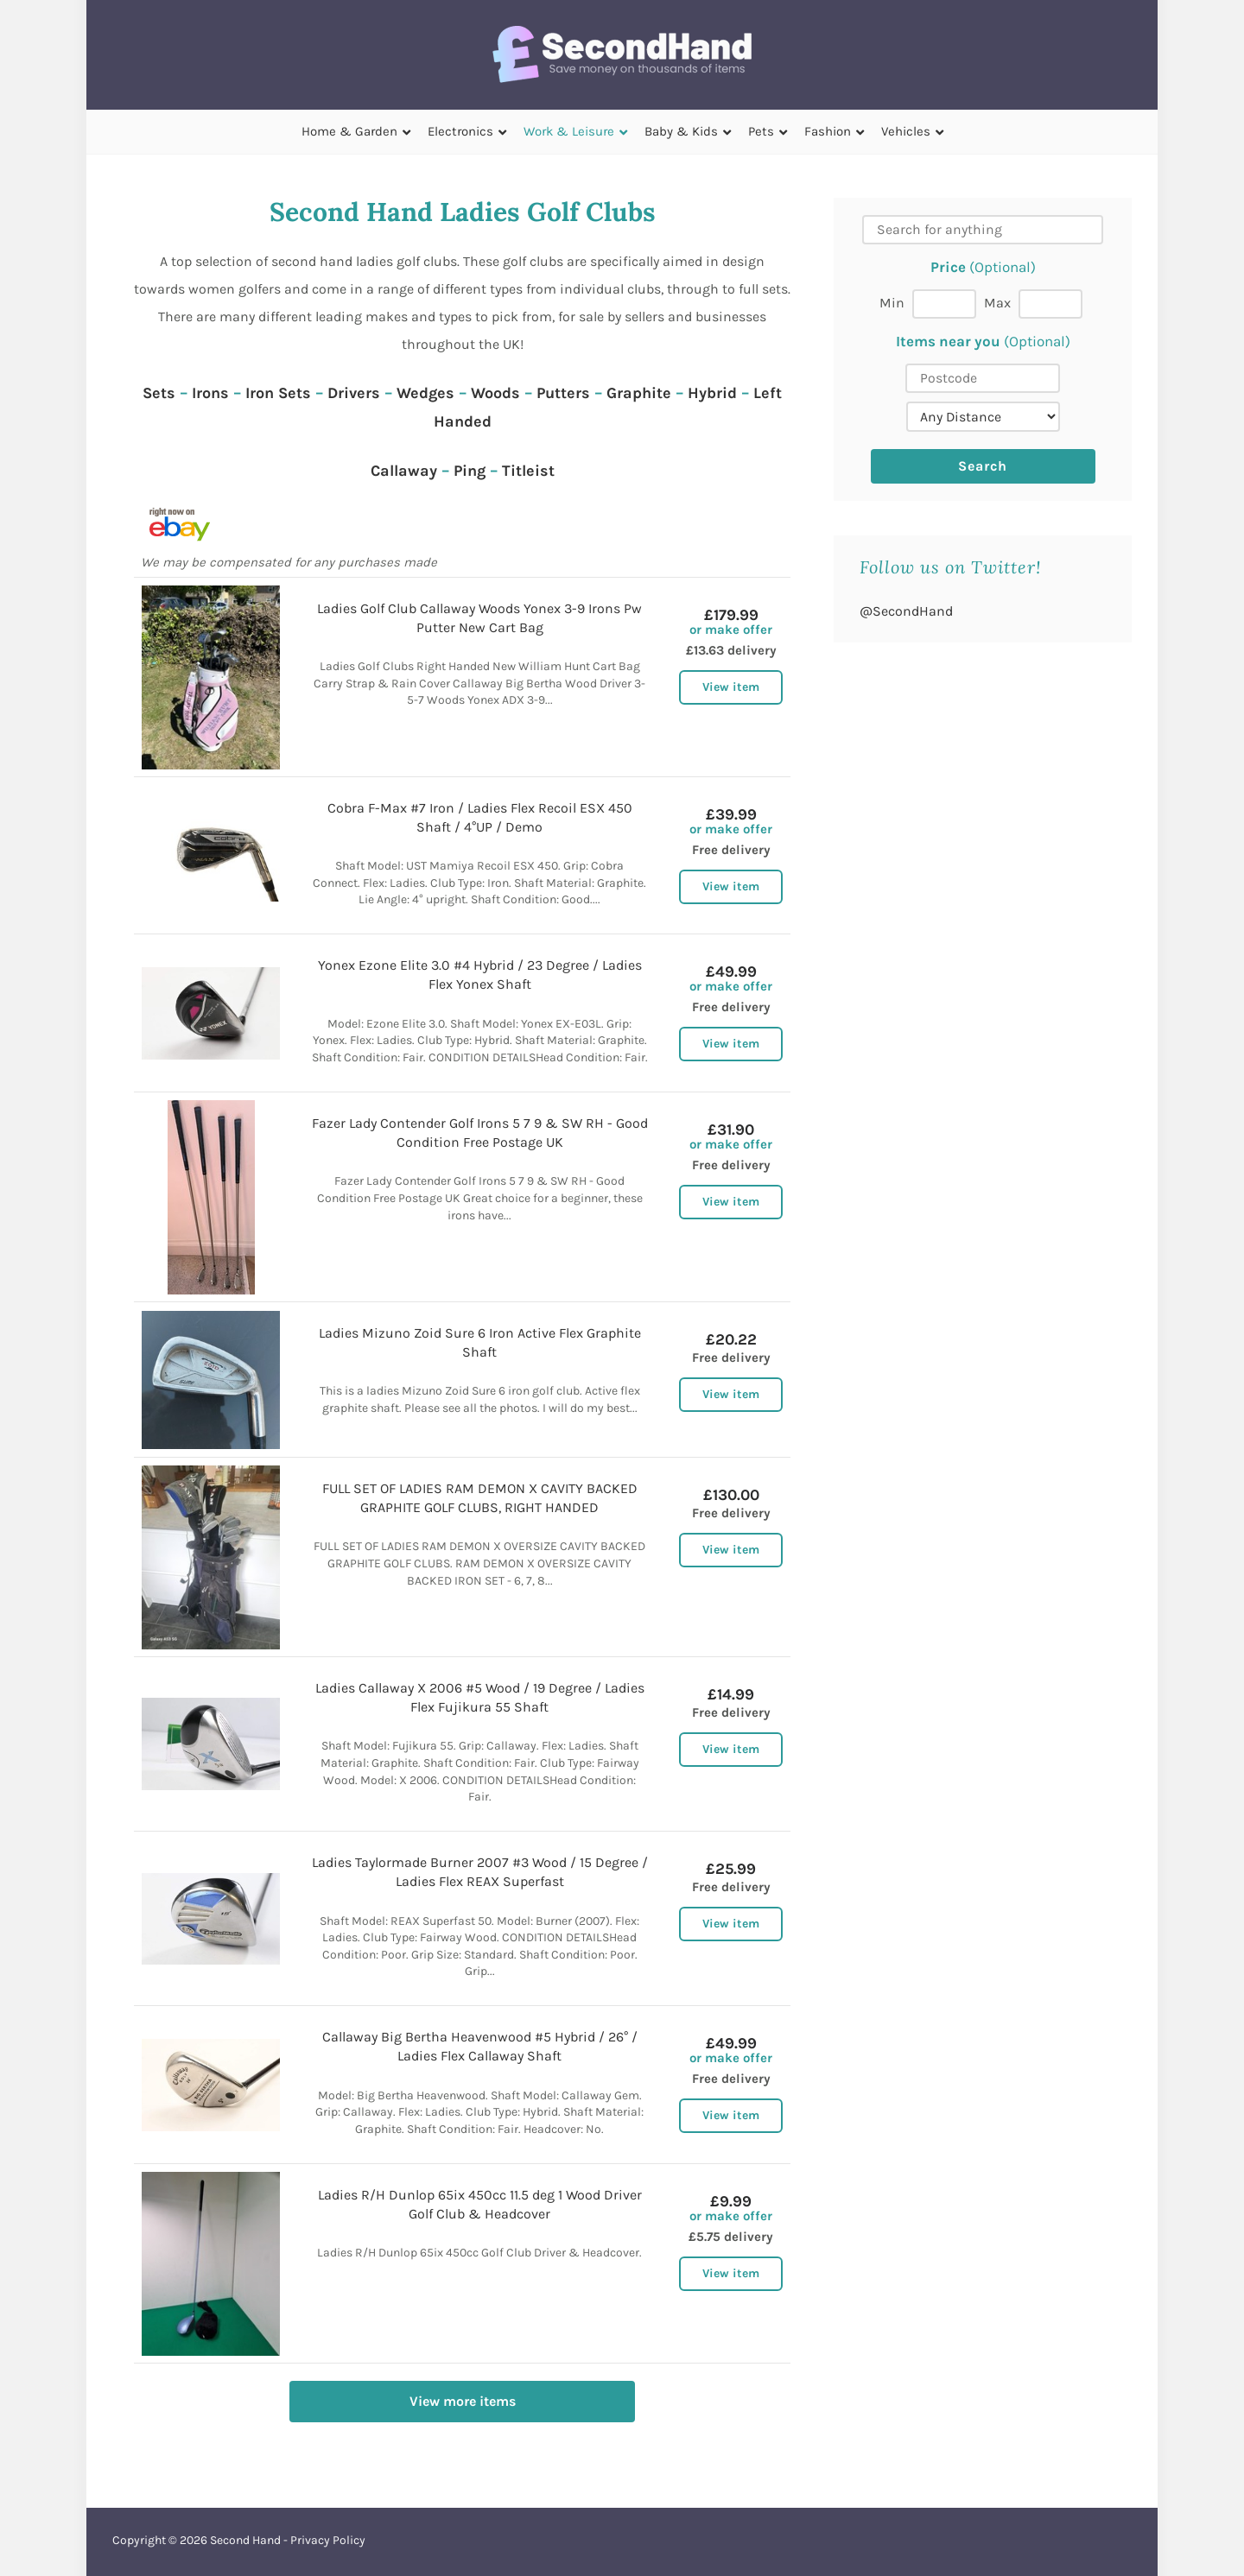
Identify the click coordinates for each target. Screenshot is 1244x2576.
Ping (470, 470)
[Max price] (1050, 304)
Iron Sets (278, 392)
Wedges (425, 392)
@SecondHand (906, 611)
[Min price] (944, 304)
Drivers (353, 392)
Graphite (638, 392)
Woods (495, 392)
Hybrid (712, 392)
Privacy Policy (327, 2540)
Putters (563, 392)
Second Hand (245, 2540)
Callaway (404, 470)
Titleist (528, 470)
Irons (210, 392)
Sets (159, 392)
